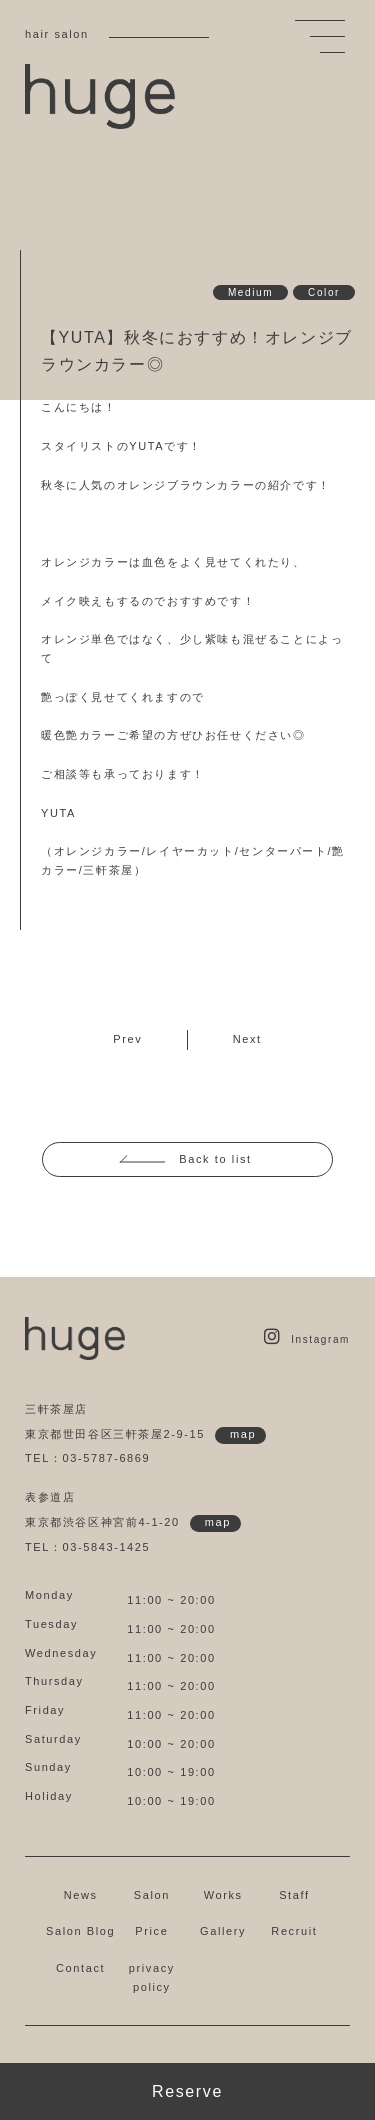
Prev (127, 1039)
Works (223, 1895)
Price (151, 1931)
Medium (250, 292)
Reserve (187, 2091)
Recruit (294, 1931)
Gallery (223, 1931)
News (81, 1895)
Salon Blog (80, 1931)
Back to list (215, 1159)
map (243, 1434)
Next (247, 1039)
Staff (294, 1895)
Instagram (307, 1339)
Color (324, 292)
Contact (80, 1968)
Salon (152, 1895)
